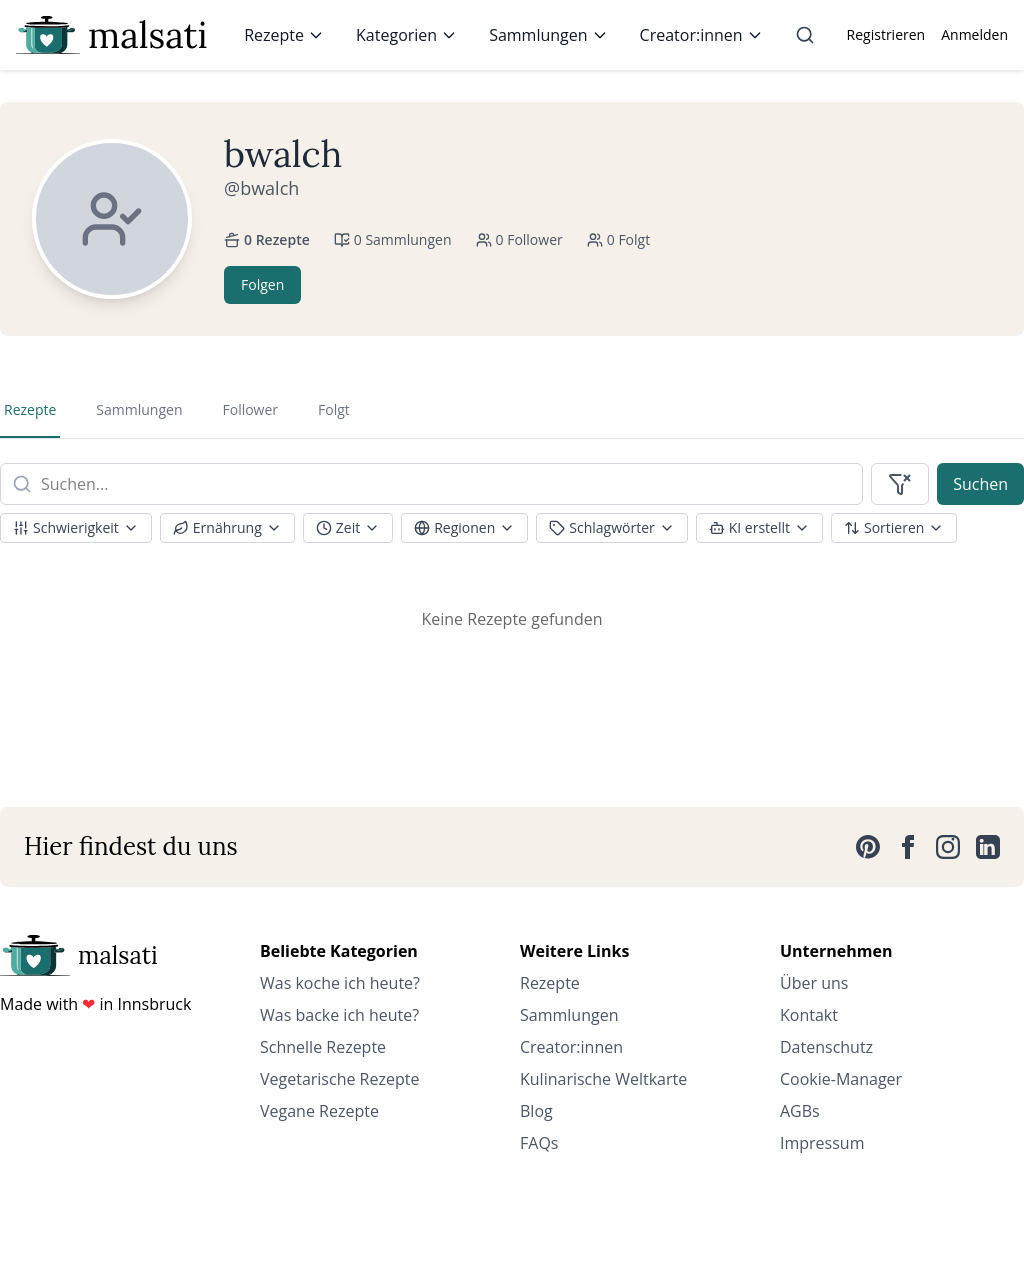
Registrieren (886, 34)
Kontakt (809, 1015)
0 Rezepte (267, 239)
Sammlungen (548, 35)
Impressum (822, 1143)
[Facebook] (908, 847)
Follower (250, 409)
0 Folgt (618, 239)
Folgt (334, 409)
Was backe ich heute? (339, 1015)
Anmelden (974, 34)
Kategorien (406, 35)
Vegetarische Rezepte (339, 1079)
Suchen (980, 484)
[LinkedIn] (988, 847)
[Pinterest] (868, 847)
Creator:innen (701, 35)
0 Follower (519, 239)
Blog (536, 1111)
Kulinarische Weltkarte (603, 1079)
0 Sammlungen (393, 239)
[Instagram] (948, 847)
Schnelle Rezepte (323, 1047)
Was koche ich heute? (340, 983)
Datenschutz (826, 1047)
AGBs (800, 1111)
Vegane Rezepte (319, 1111)
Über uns (814, 983)
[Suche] (805, 35)
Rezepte (284, 35)
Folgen (262, 284)
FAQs (539, 1143)
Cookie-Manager (841, 1079)
